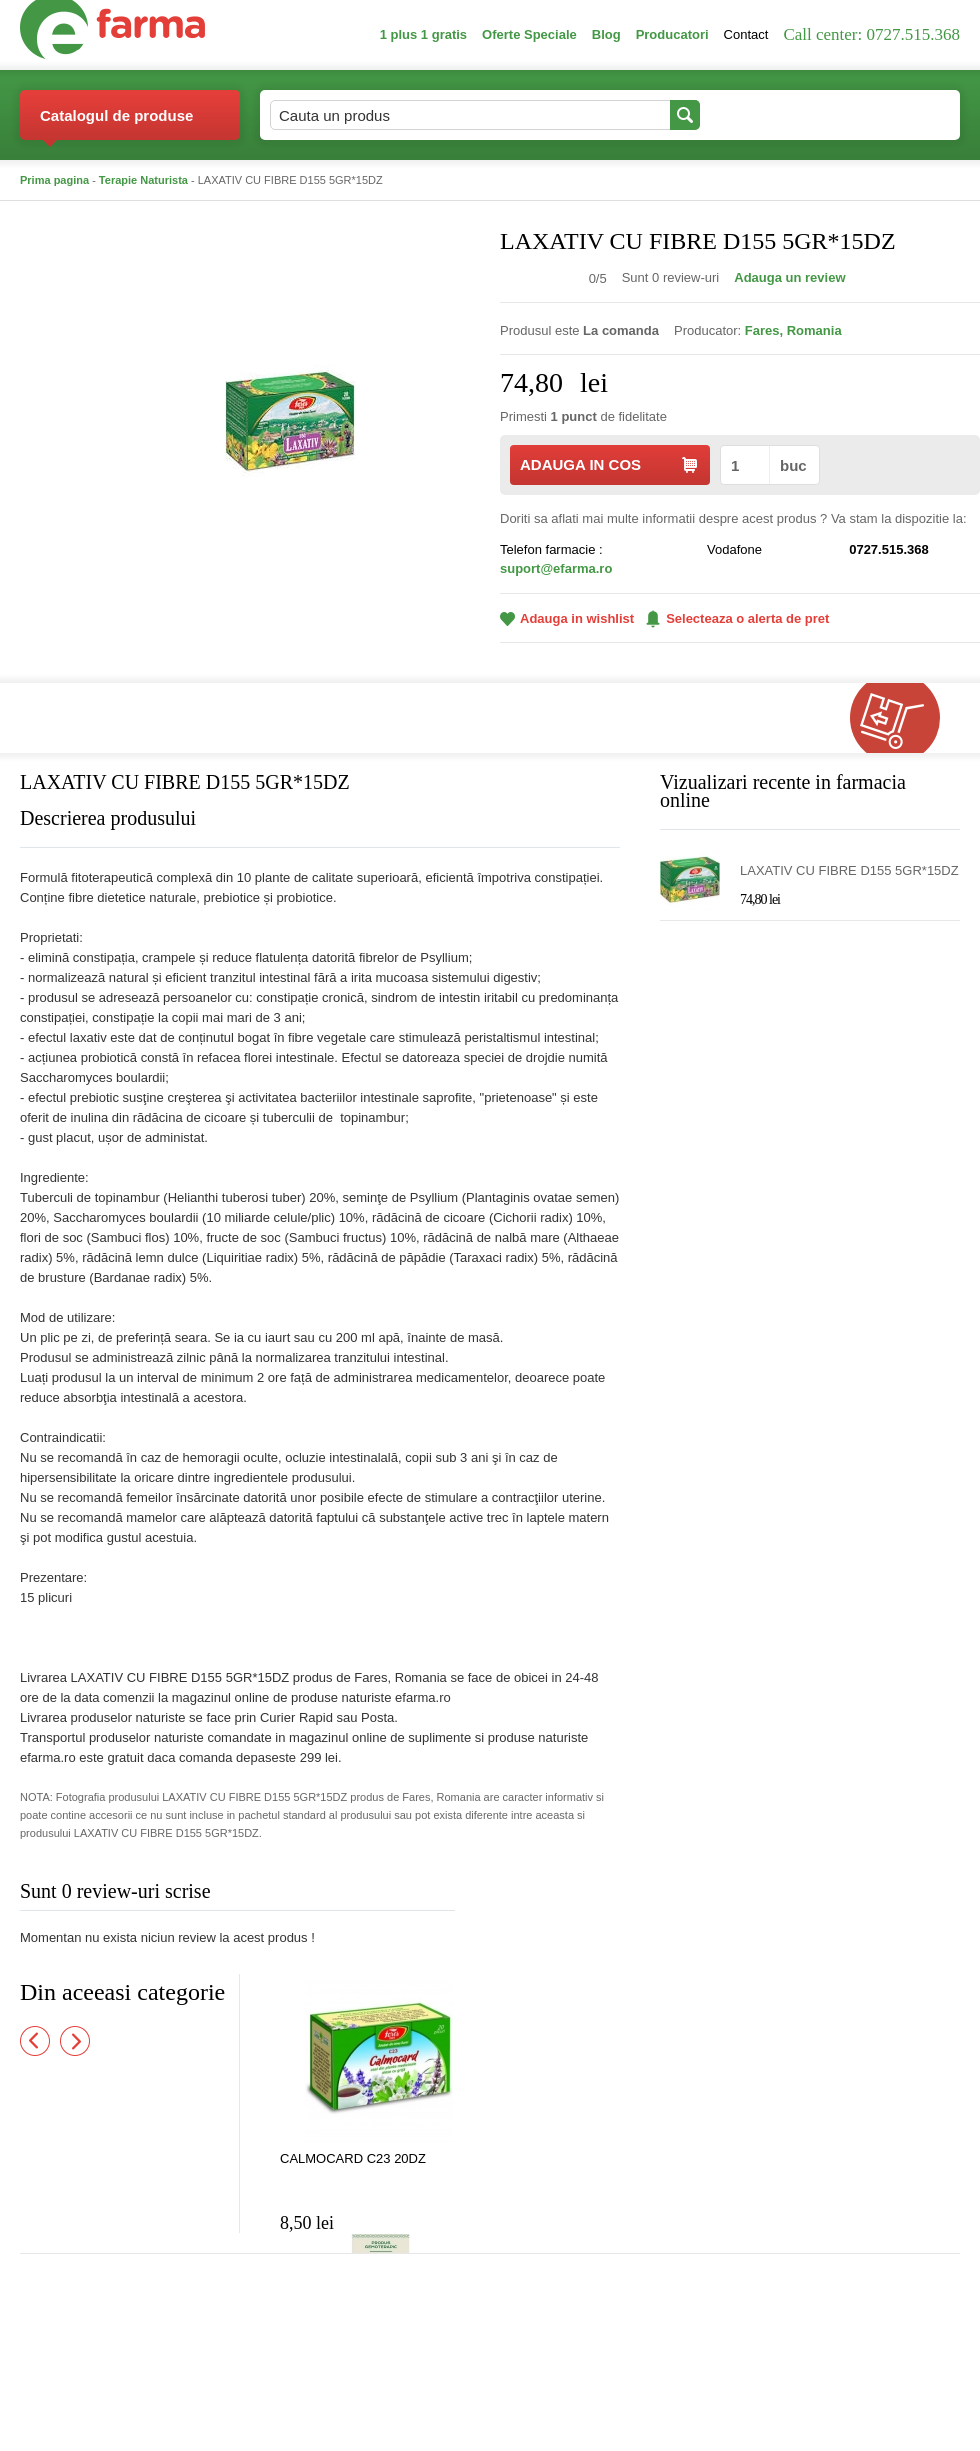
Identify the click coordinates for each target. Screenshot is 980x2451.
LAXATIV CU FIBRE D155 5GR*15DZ (849, 870)
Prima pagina (54, 180)
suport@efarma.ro (556, 568)
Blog (606, 34)
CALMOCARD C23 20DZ (353, 2158)
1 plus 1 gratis (423, 34)
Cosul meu (893, 115)
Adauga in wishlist (567, 618)
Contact (746, 34)
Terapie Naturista (143, 180)
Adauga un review (789, 277)
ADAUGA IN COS (608, 464)
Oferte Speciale (529, 34)
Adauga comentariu (549, 1895)
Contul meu (768, 114)
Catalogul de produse (116, 123)
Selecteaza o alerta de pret (737, 619)
